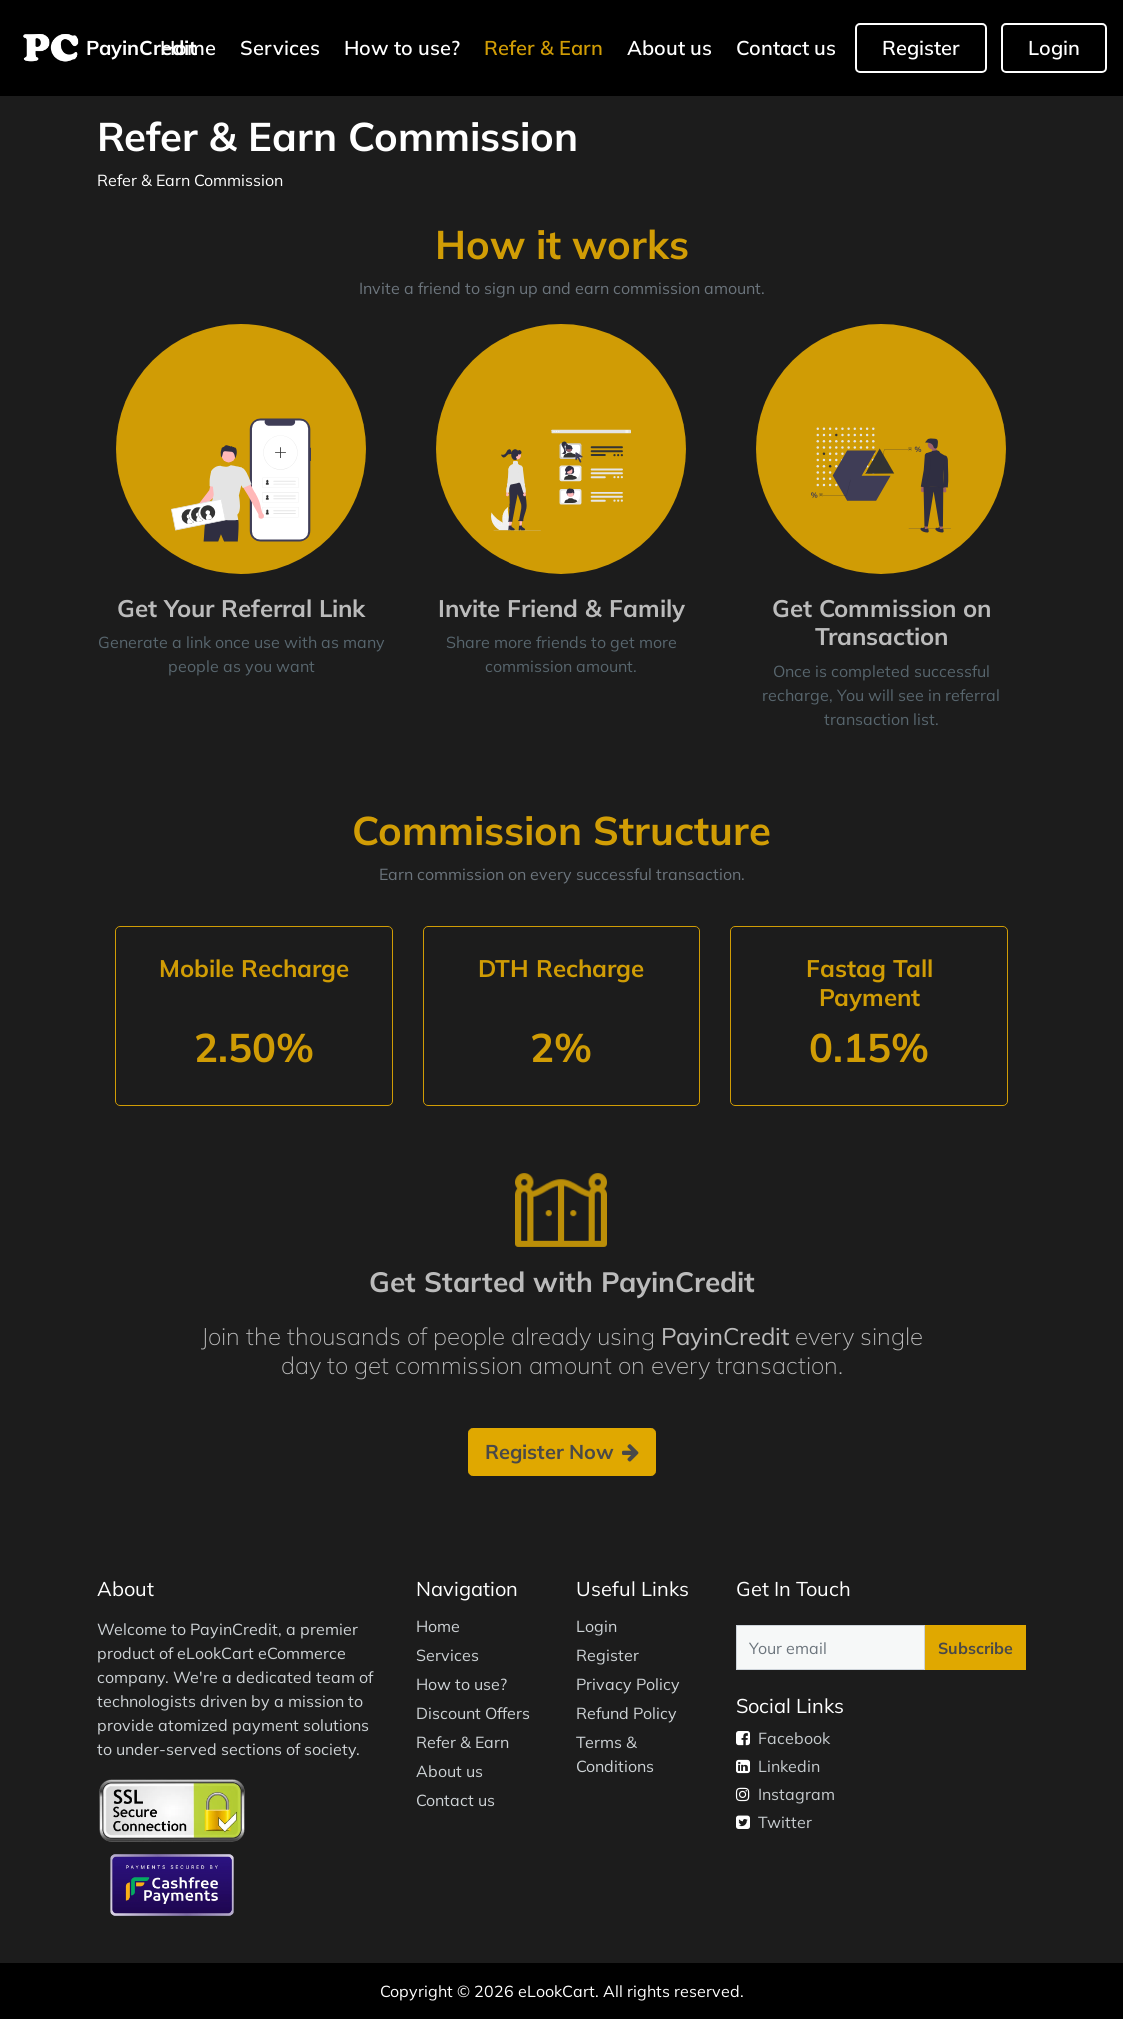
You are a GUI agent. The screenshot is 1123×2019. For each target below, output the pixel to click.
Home (438, 1626)
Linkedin (778, 1766)
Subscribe (975, 1648)
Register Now (562, 1451)
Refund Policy (626, 1713)
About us (669, 47)
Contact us (786, 47)
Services (280, 47)
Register (921, 47)
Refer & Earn (543, 47)
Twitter (774, 1822)
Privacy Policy (628, 1684)
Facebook (783, 1738)
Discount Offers (473, 1713)
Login (1054, 47)
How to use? (402, 47)
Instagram (785, 1794)
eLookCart (556, 1991)
